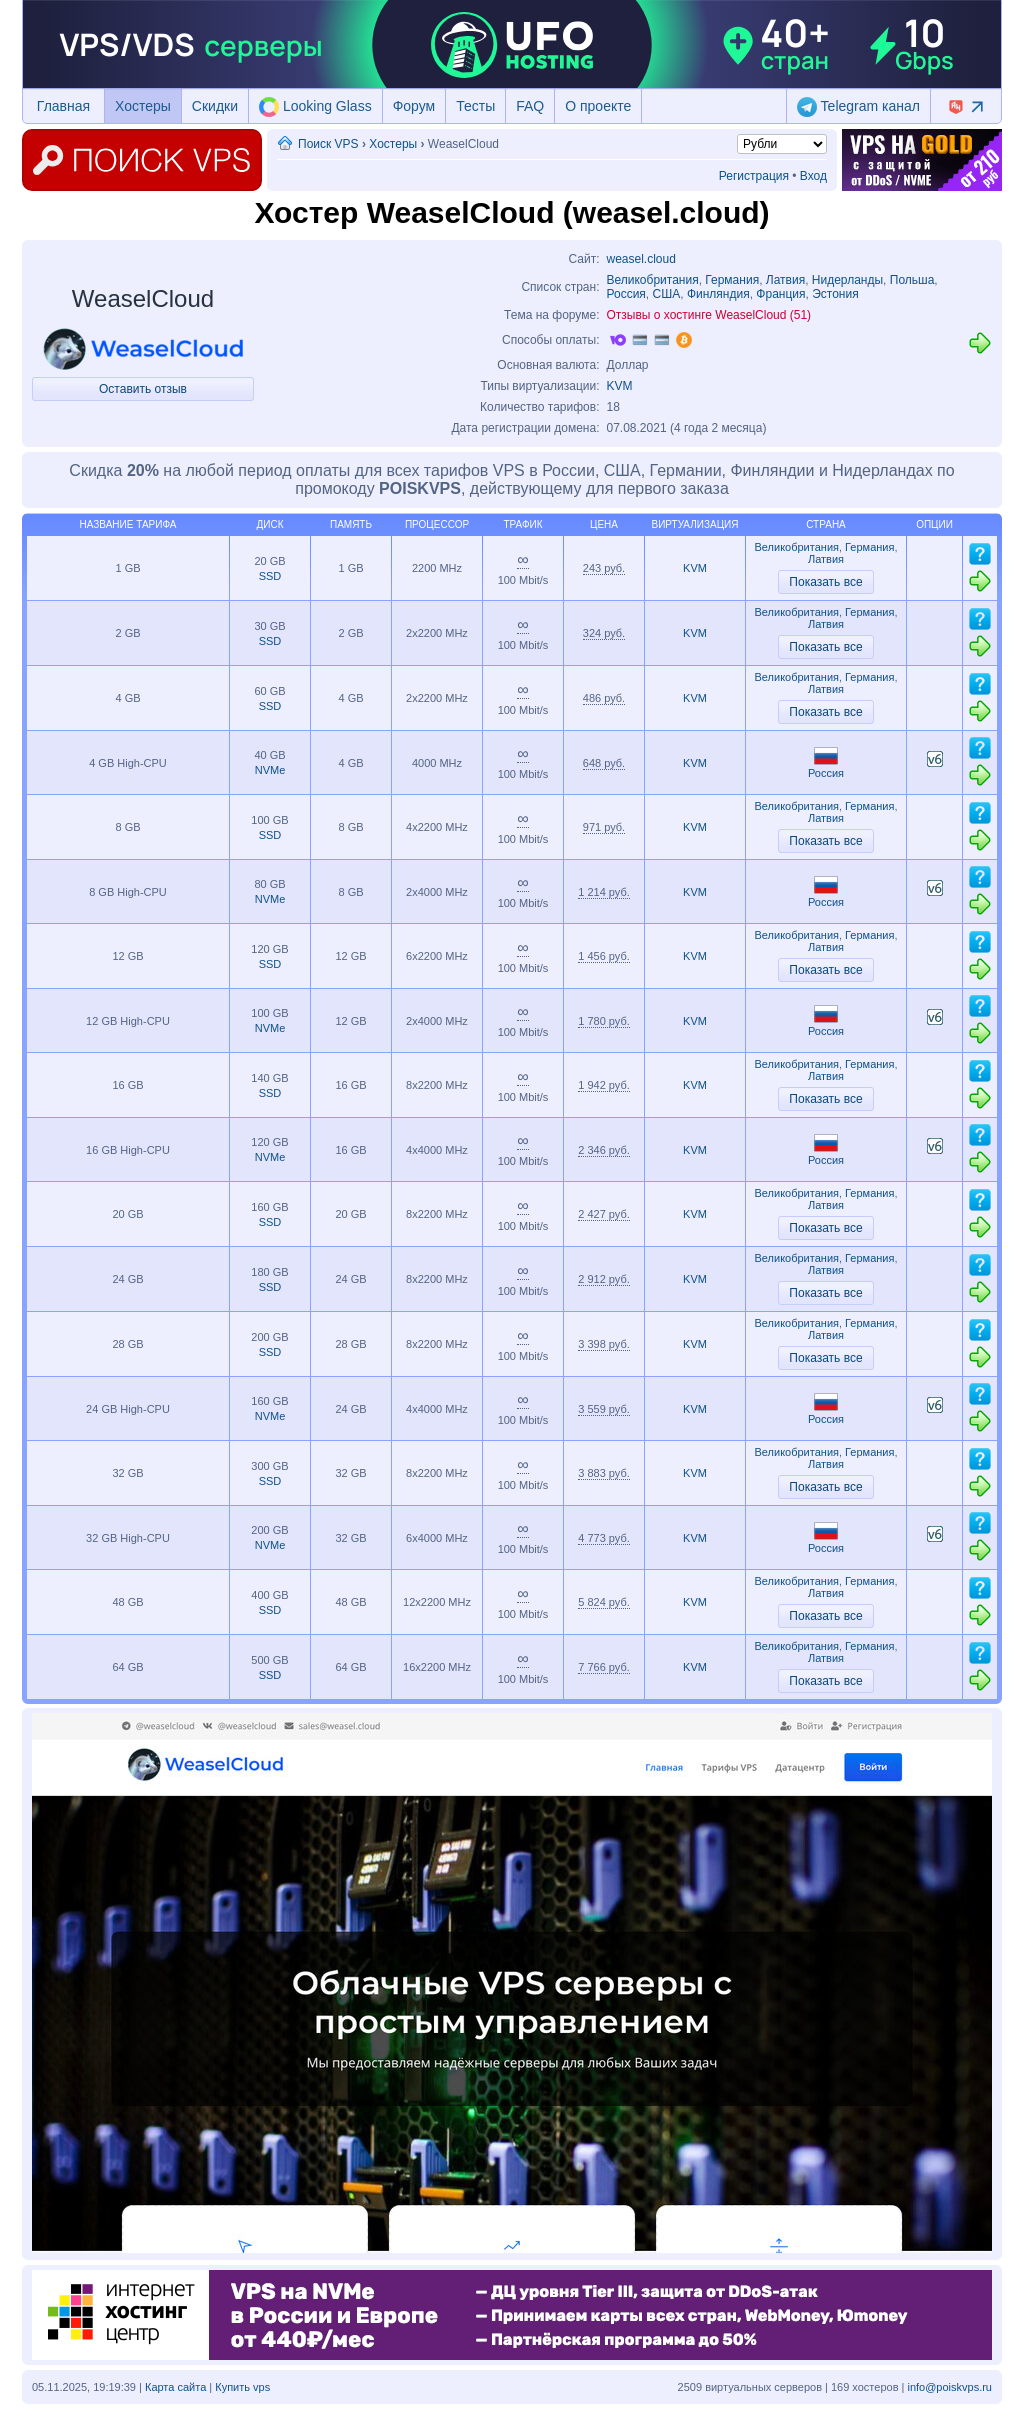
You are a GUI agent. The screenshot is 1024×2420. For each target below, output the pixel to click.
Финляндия (718, 294)
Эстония (835, 294)
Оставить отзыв (143, 389)
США (667, 294)
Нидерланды (847, 280)
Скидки (215, 106)
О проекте (598, 106)
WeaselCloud (143, 298)
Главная (63, 106)
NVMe (270, 770)
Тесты (475, 106)
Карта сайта (175, 2387)
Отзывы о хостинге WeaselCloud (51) (709, 315)
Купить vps (242, 2387)
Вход (813, 176)
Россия (626, 294)
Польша (912, 280)
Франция (780, 294)
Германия (732, 280)
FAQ (530, 106)
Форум (414, 106)
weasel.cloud (641, 259)
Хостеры (143, 106)
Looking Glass (315, 107)
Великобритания (653, 280)
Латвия (785, 280)
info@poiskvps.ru (949, 2387)
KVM (620, 386)
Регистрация (754, 176)
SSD (270, 576)
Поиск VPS (328, 144)
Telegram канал (858, 107)
